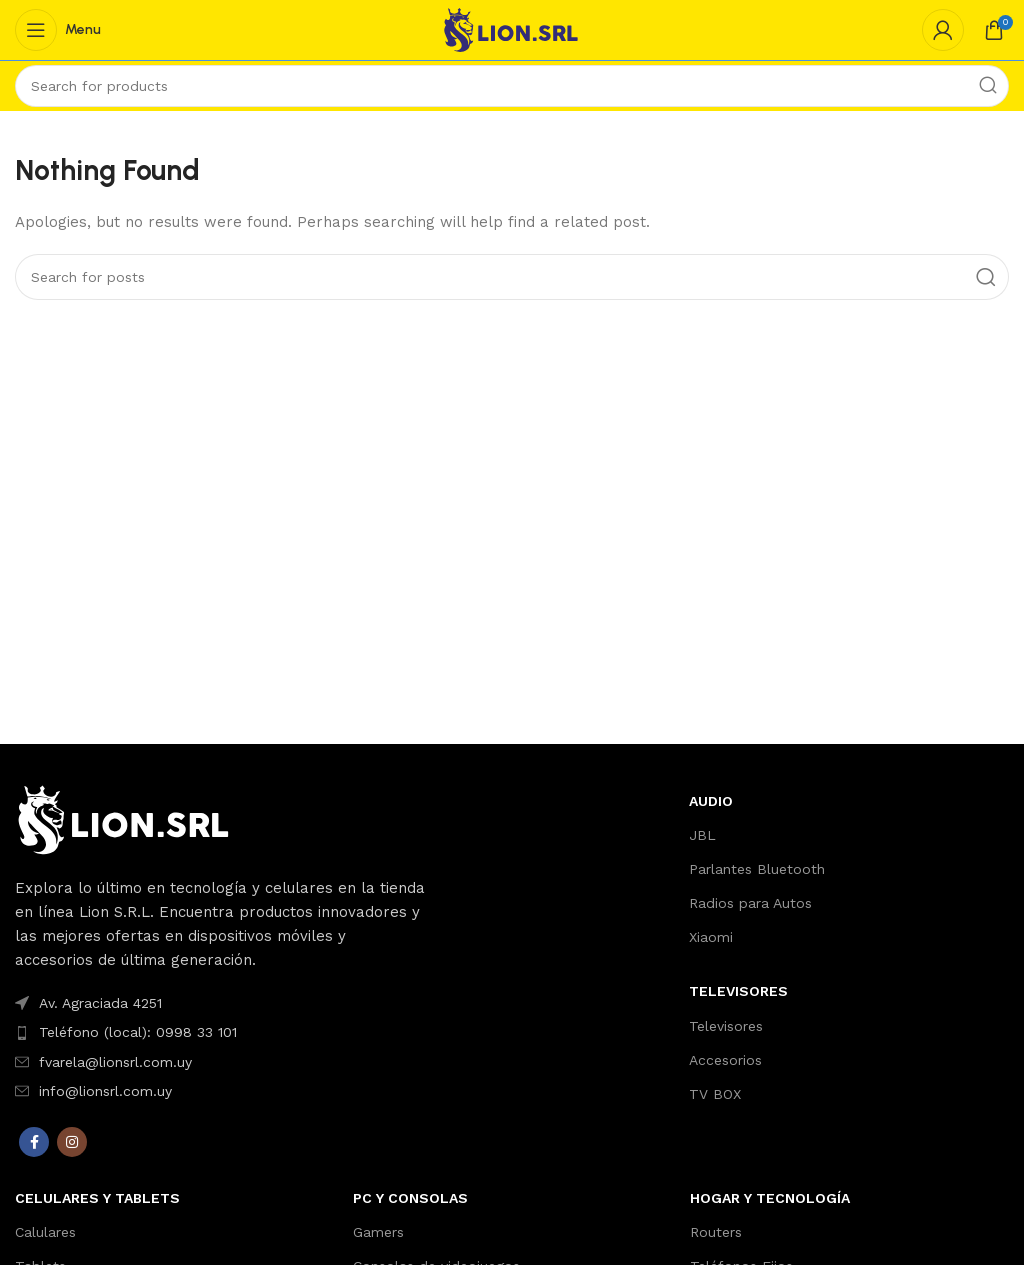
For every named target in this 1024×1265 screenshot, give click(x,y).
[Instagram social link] (72, 1142)
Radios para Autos (750, 903)
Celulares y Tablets (97, 1198)
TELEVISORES (738, 991)
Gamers (378, 1232)
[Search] (512, 86)
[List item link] (220, 1003)
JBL (702, 835)
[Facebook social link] (34, 1142)
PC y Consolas (410, 1198)
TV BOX (715, 1094)
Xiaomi (711, 937)
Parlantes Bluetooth (757, 869)
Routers (716, 1232)
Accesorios (725, 1060)
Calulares (45, 1232)
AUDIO (711, 801)
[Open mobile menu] (58, 30)
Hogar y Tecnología (770, 1198)
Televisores (726, 1026)
